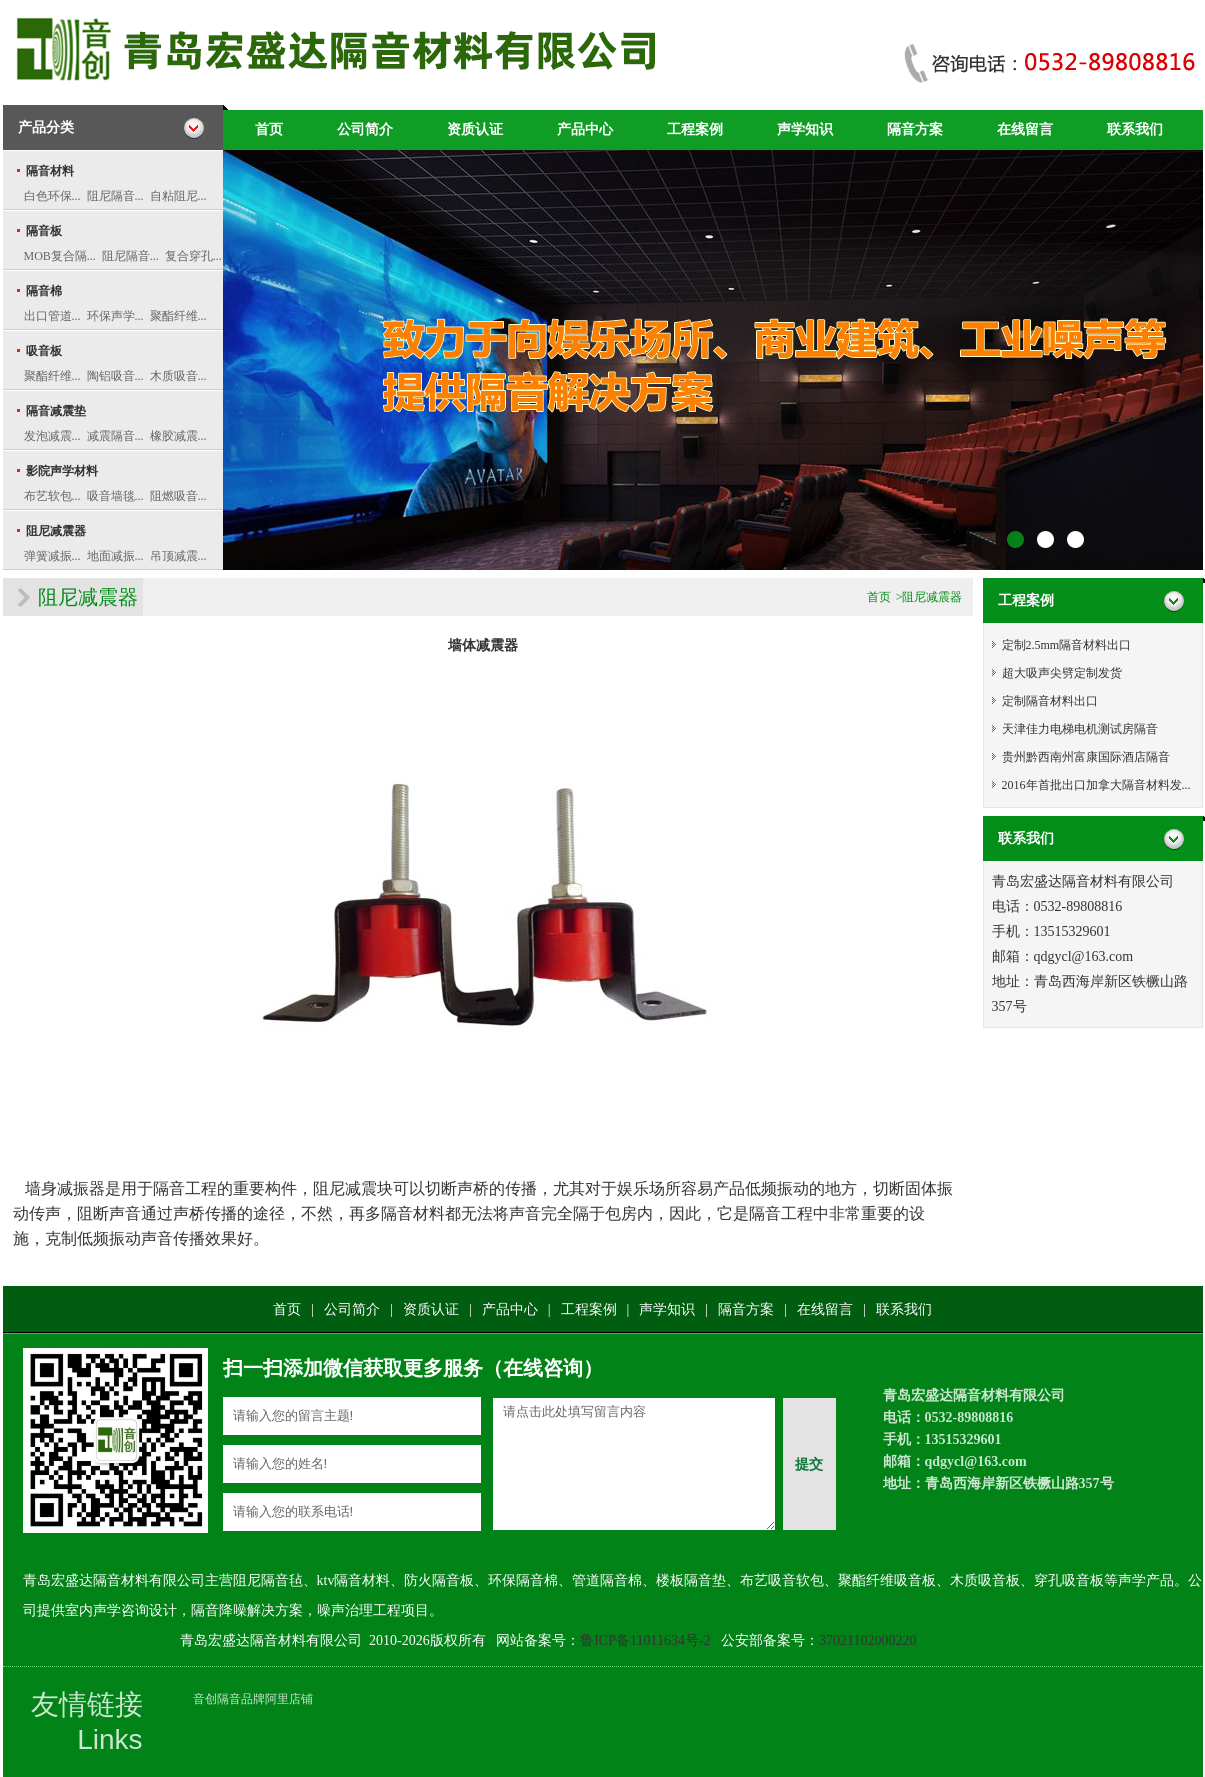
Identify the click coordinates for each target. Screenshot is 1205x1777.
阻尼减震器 (56, 531)
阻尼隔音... (115, 196)
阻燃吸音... (178, 496)
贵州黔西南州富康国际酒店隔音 (1086, 757)
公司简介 (365, 129)
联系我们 (1135, 129)
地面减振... (115, 556)
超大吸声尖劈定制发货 (1062, 673)
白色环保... (52, 196)
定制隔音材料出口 (1050, 701)
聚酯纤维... (178, 316)
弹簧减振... (52, 556)
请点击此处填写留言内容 (634, 1464)
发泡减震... (52, 436)
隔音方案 (915, 129)
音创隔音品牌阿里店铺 (253, 1699)
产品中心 (585, 129)
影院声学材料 (62, 471)
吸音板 (44, 351)
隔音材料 (50, 171)
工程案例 (695, 129)
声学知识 (805, 129)
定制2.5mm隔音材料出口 (1067, 645)
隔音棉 (44, 291)
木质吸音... (178, 376)
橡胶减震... (178, 436)
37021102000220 (867, 1640)
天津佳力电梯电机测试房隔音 (1080, 729)
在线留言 (1025, 129)
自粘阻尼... (178, 196)
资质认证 (475, 129)
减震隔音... (115, 436)
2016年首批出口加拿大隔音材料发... (1096, 785)
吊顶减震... (178, 556)
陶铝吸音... (115, 376)
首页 (269, 129)
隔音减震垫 (56, 411)
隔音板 (44, 231)
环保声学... (115, 316)
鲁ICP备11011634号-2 (645, 1640)
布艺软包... (52, 496)
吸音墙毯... (115, 496)
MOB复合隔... (60, 256)
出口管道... (52, 316)
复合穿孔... (193, 256)
